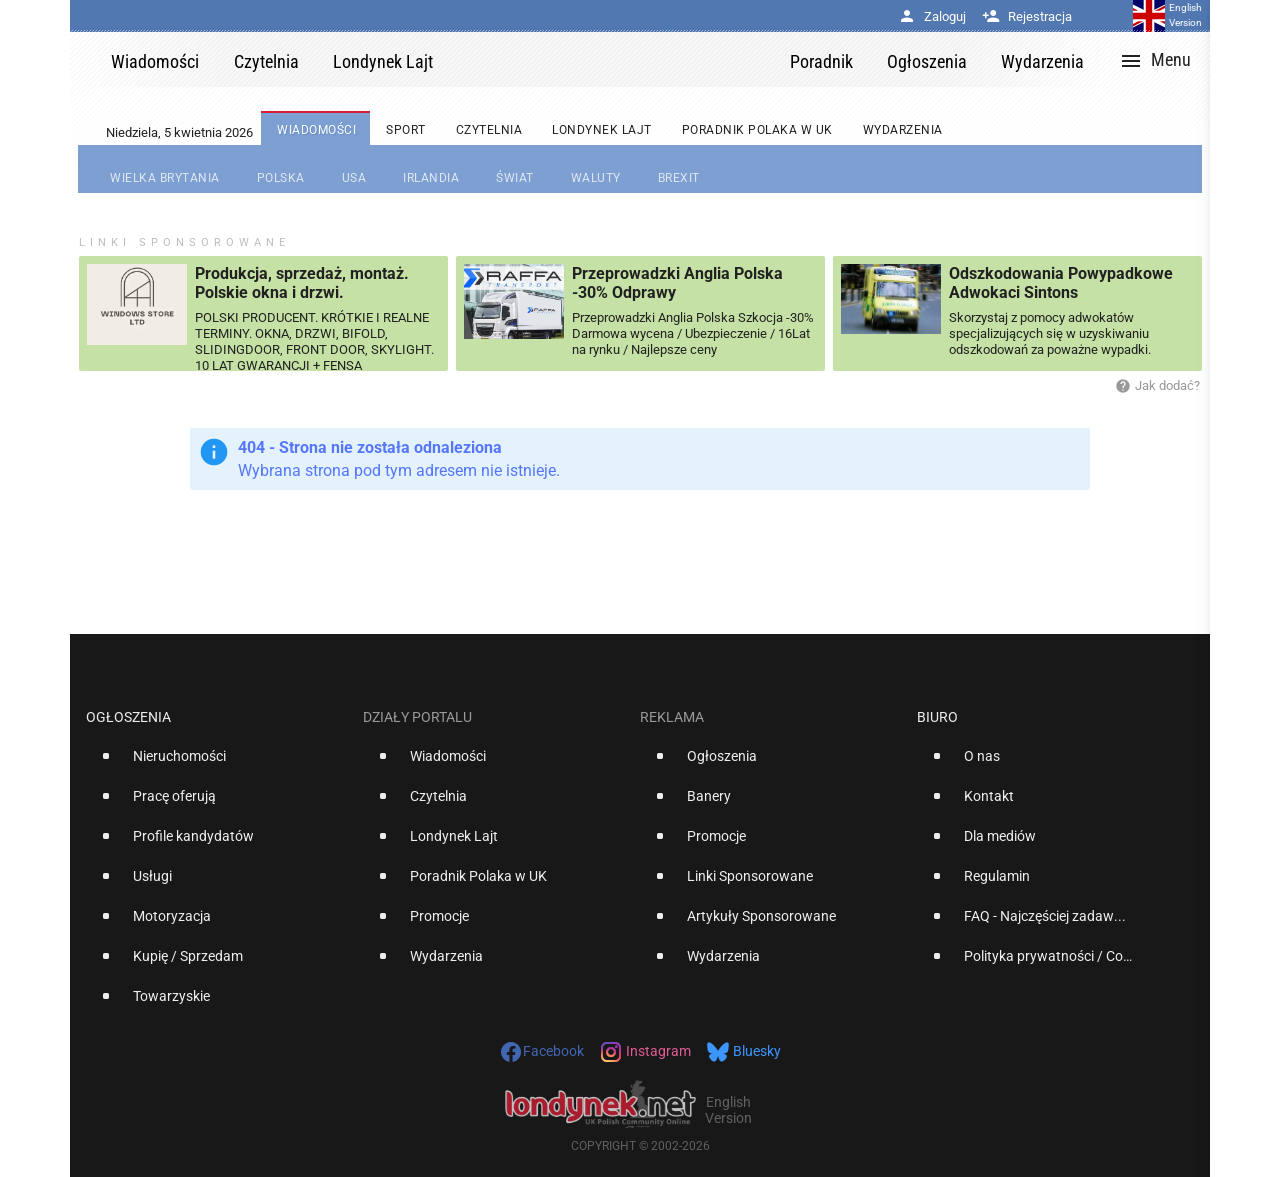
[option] (216, 764)
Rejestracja (1027, 16)
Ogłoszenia (128, 717)
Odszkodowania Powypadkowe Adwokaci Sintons (1061, 283)
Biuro (937, 717)
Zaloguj (932, 16)
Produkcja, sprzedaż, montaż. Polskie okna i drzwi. (302, 283)
